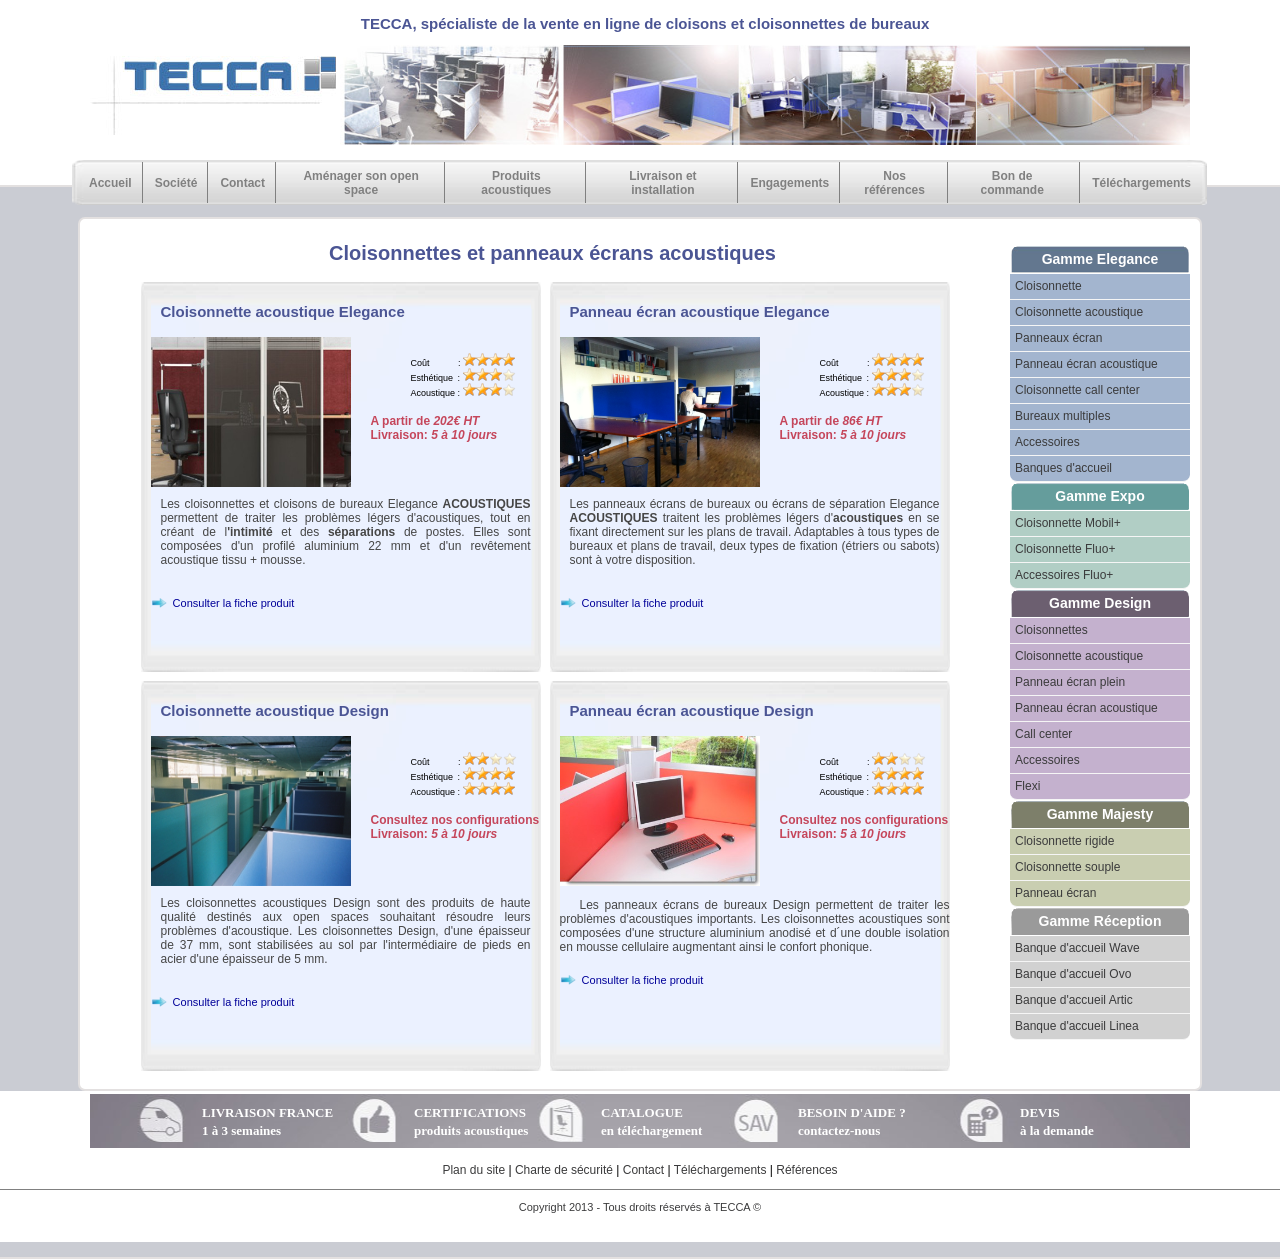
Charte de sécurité (564, 1170)
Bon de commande (1011, 183)
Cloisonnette (1048, 286)
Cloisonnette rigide (1064, 841)
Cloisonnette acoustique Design (275, 710)
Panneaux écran (1058, 338)
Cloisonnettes (1051, 630)
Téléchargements (1141, 183)
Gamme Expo (1099, 496)
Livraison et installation (662, 183)
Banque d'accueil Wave (1077, 948)
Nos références (894, 183)
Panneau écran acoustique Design (692, 710)
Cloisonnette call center (1077, 390)
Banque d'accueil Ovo (1073, 974)
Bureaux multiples (1062, 416)
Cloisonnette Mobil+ (1068, 523)
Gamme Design (1100, 603)
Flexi (1027, 786)
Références (806, 1170)
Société (176, 183)
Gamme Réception (1100, 921)
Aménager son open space (360, 183)
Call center (1043, 734)
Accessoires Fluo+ (1064, 575)
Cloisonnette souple (1067, 867)
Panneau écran (1055, 893)
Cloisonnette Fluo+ (1065, 549)
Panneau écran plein (1070, 682)
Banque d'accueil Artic (1074, 1000)
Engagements (789, 183)
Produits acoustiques (516, 183)
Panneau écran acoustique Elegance (700, 311)
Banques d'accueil (1063, 468)
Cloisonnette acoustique (1079, 312)
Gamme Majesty (1100, 814)
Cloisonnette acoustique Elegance (283, 311)
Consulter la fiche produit (223, 603)
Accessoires (1047, 442)
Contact (242, 183)
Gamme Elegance (1100, 259)
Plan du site (473, 1170)
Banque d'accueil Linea (1077, 1026)
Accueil (110, 183)
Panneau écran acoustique (1086, 364)
